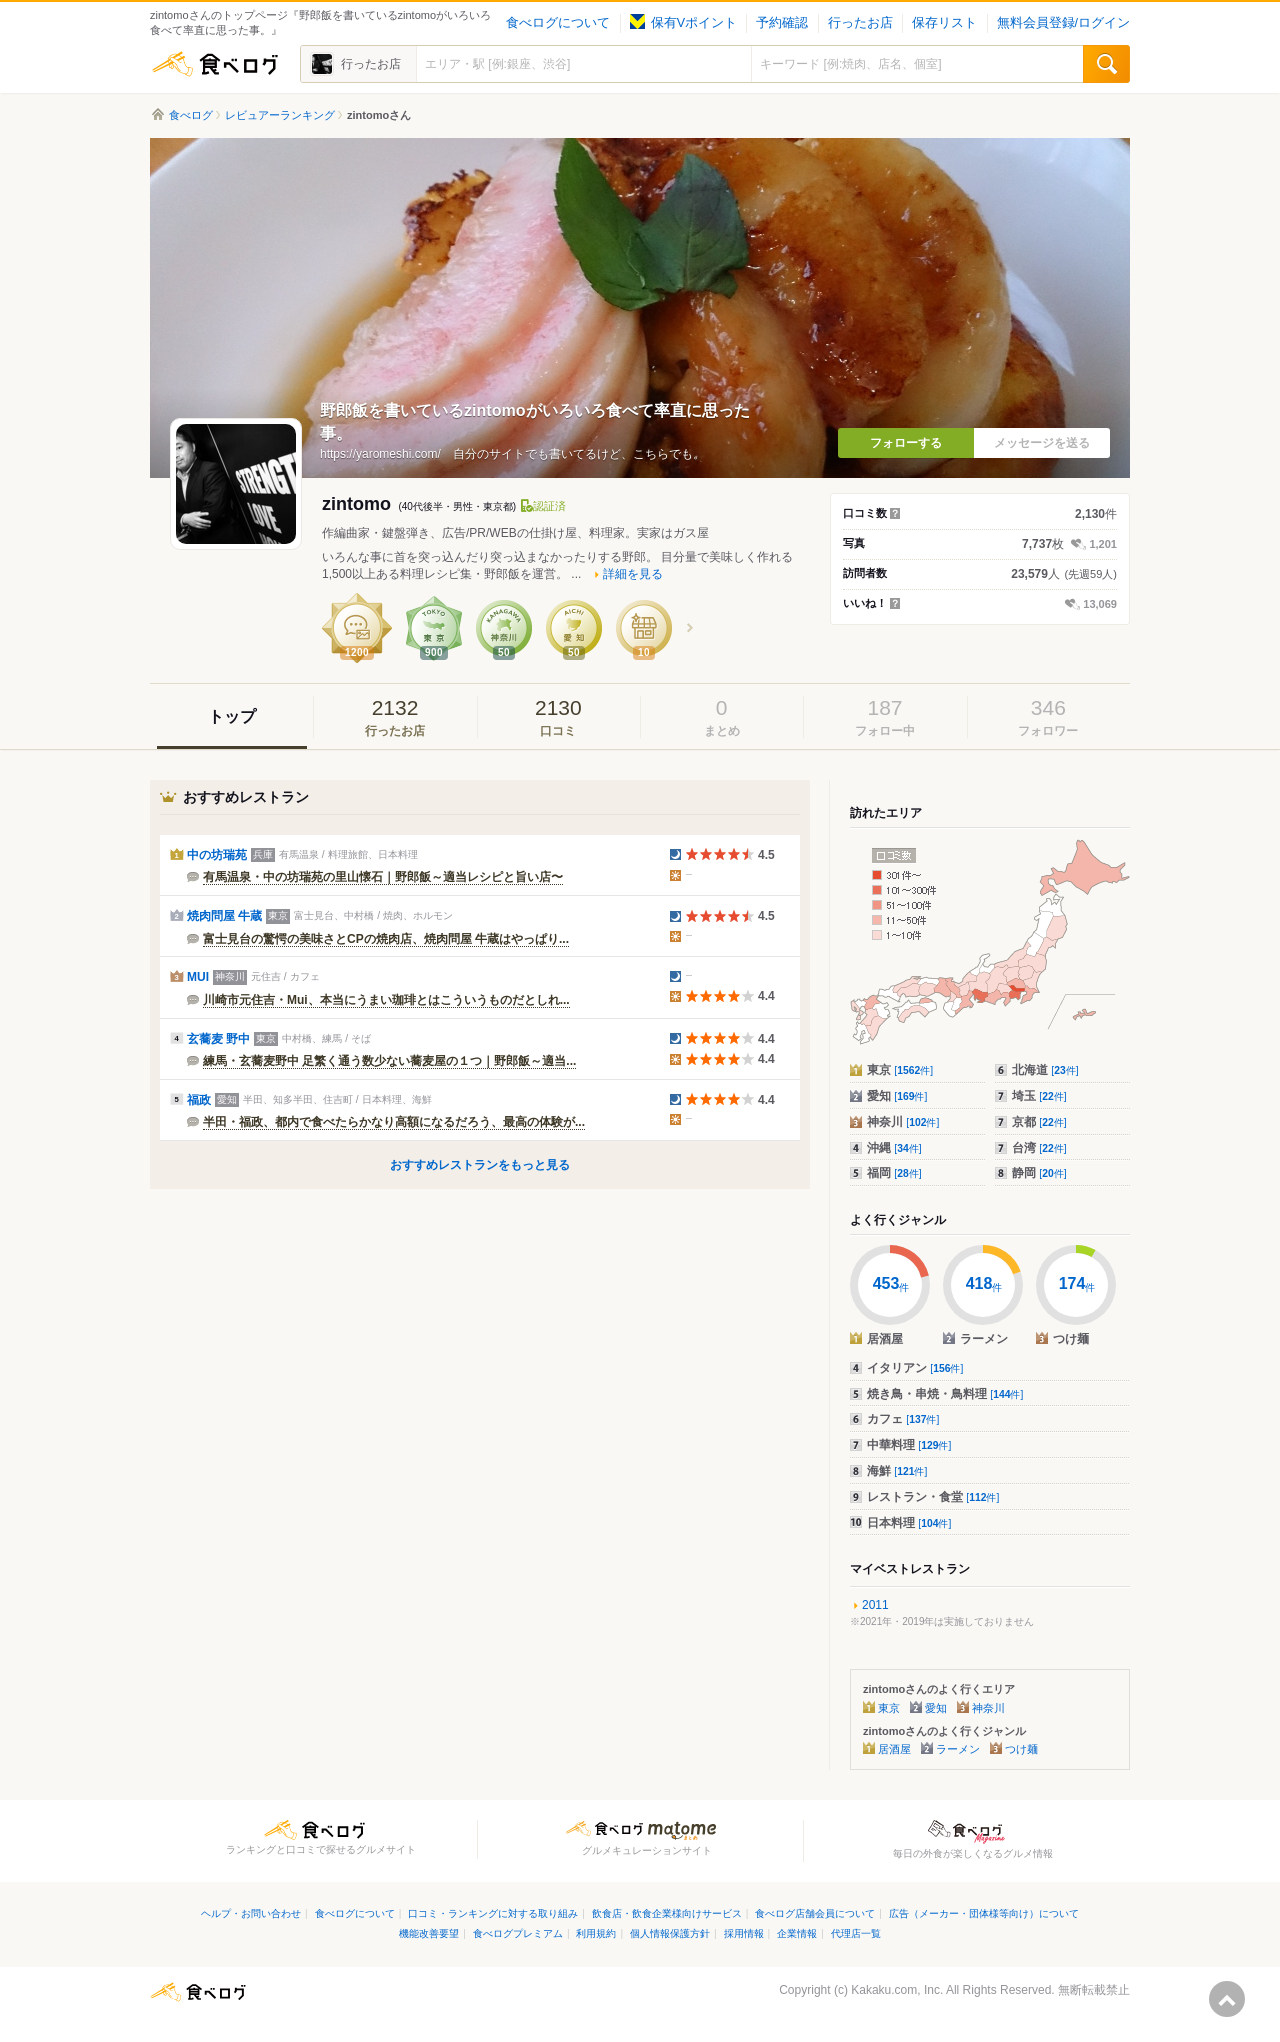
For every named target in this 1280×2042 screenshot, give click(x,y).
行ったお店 (860, 23)
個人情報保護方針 (670, 1933)
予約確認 (782, 23)
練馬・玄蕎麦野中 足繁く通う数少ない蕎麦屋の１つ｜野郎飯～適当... (389, 1061)
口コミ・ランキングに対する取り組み (493, 1913)
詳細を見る (633, 574)
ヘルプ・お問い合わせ (251, 1913)
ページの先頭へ (1227, 1999)
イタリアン (915, 1368)
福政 (199, 1100)
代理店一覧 (856, 1933)
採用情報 (744, 1933)
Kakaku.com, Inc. (897, 1990)
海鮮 (897, 1471)
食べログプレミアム (518, 1933)
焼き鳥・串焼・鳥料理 (945, 1394)
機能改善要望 (429, 1933)
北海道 (1045, 1070)
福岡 (894, 1173)
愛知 (897, 1096)
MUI (198, 977)
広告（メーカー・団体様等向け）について (984, 1913)
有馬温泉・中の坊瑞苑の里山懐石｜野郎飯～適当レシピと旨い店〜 (383, 877)
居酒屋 (894, 1749)
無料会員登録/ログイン (1063, 23)
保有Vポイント (683, 23)
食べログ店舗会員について (815, 1913)
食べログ (215, 64)
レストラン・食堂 (933, 1497)
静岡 (1039, 1173)
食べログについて (558, 23)
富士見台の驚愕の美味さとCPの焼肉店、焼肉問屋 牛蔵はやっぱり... (386, 939)
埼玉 (1039, 1096)
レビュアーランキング (280, 115)
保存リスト (944, 23)
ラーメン (958, 1749)
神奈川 (903, 1122)
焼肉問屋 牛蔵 (224, 916)
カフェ (903, 1419)
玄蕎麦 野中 (218, 1039)
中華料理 (909, 1445)
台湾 (1039, 1148)
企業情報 (797, 1933)
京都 (1039, 1122)
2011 (875, 1605)
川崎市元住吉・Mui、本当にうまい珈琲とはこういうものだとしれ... (386, 1000)
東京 (900, 1070)
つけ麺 (1021, 1749)
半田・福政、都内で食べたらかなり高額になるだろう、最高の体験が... (394, 1122)
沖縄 (894, 1148)
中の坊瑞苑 (217, 855)
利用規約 (596, 1933)
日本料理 (909, 1523)
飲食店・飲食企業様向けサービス (667, 1913)
